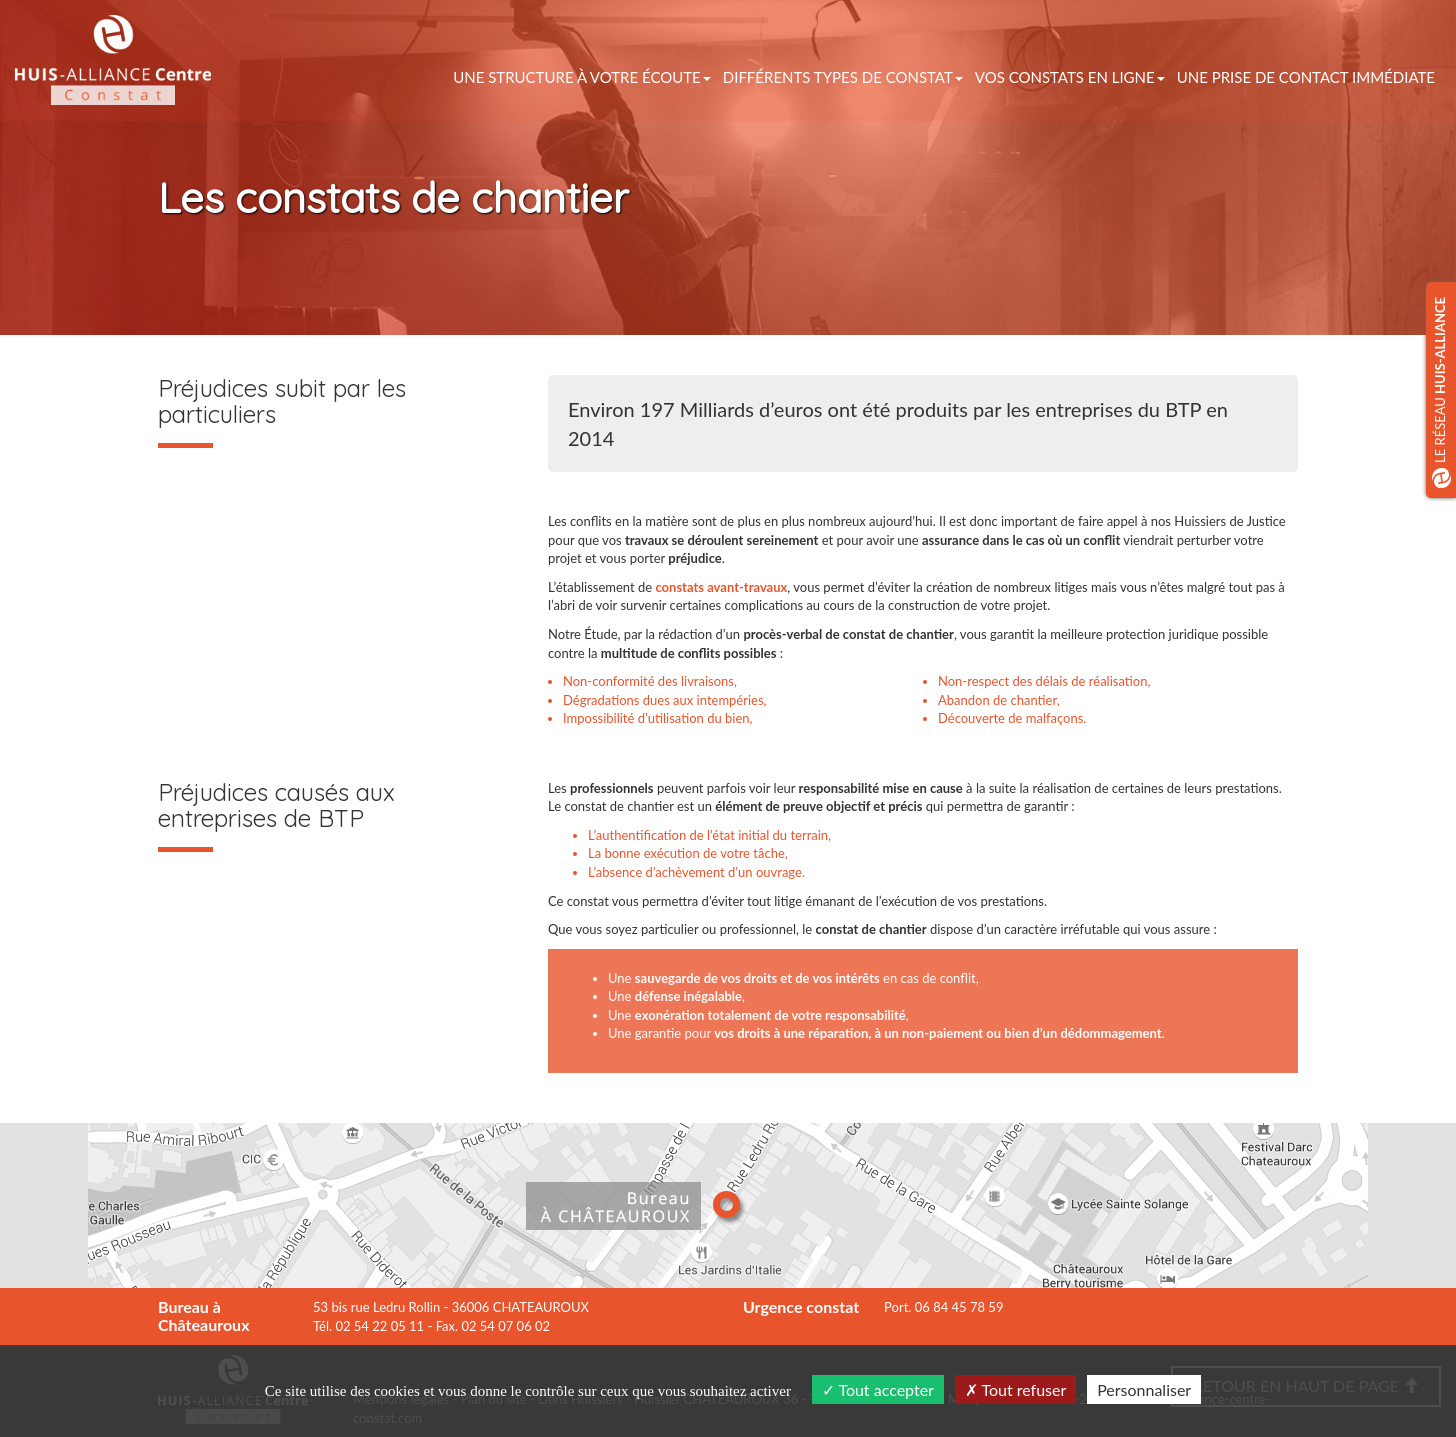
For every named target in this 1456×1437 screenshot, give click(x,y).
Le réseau (1442, 392)
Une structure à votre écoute (582, 77)
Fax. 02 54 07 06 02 (493, 1326)
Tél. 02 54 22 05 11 (368, 1326)
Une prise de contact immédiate (1306, 77)
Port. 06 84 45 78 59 (943, 1307)
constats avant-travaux (721, 587)
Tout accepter (878, 1389)
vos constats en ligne (1070, 77)
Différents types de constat (843, 77)
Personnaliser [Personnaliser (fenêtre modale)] (1144, 1389)
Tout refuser (1016, 1389)
